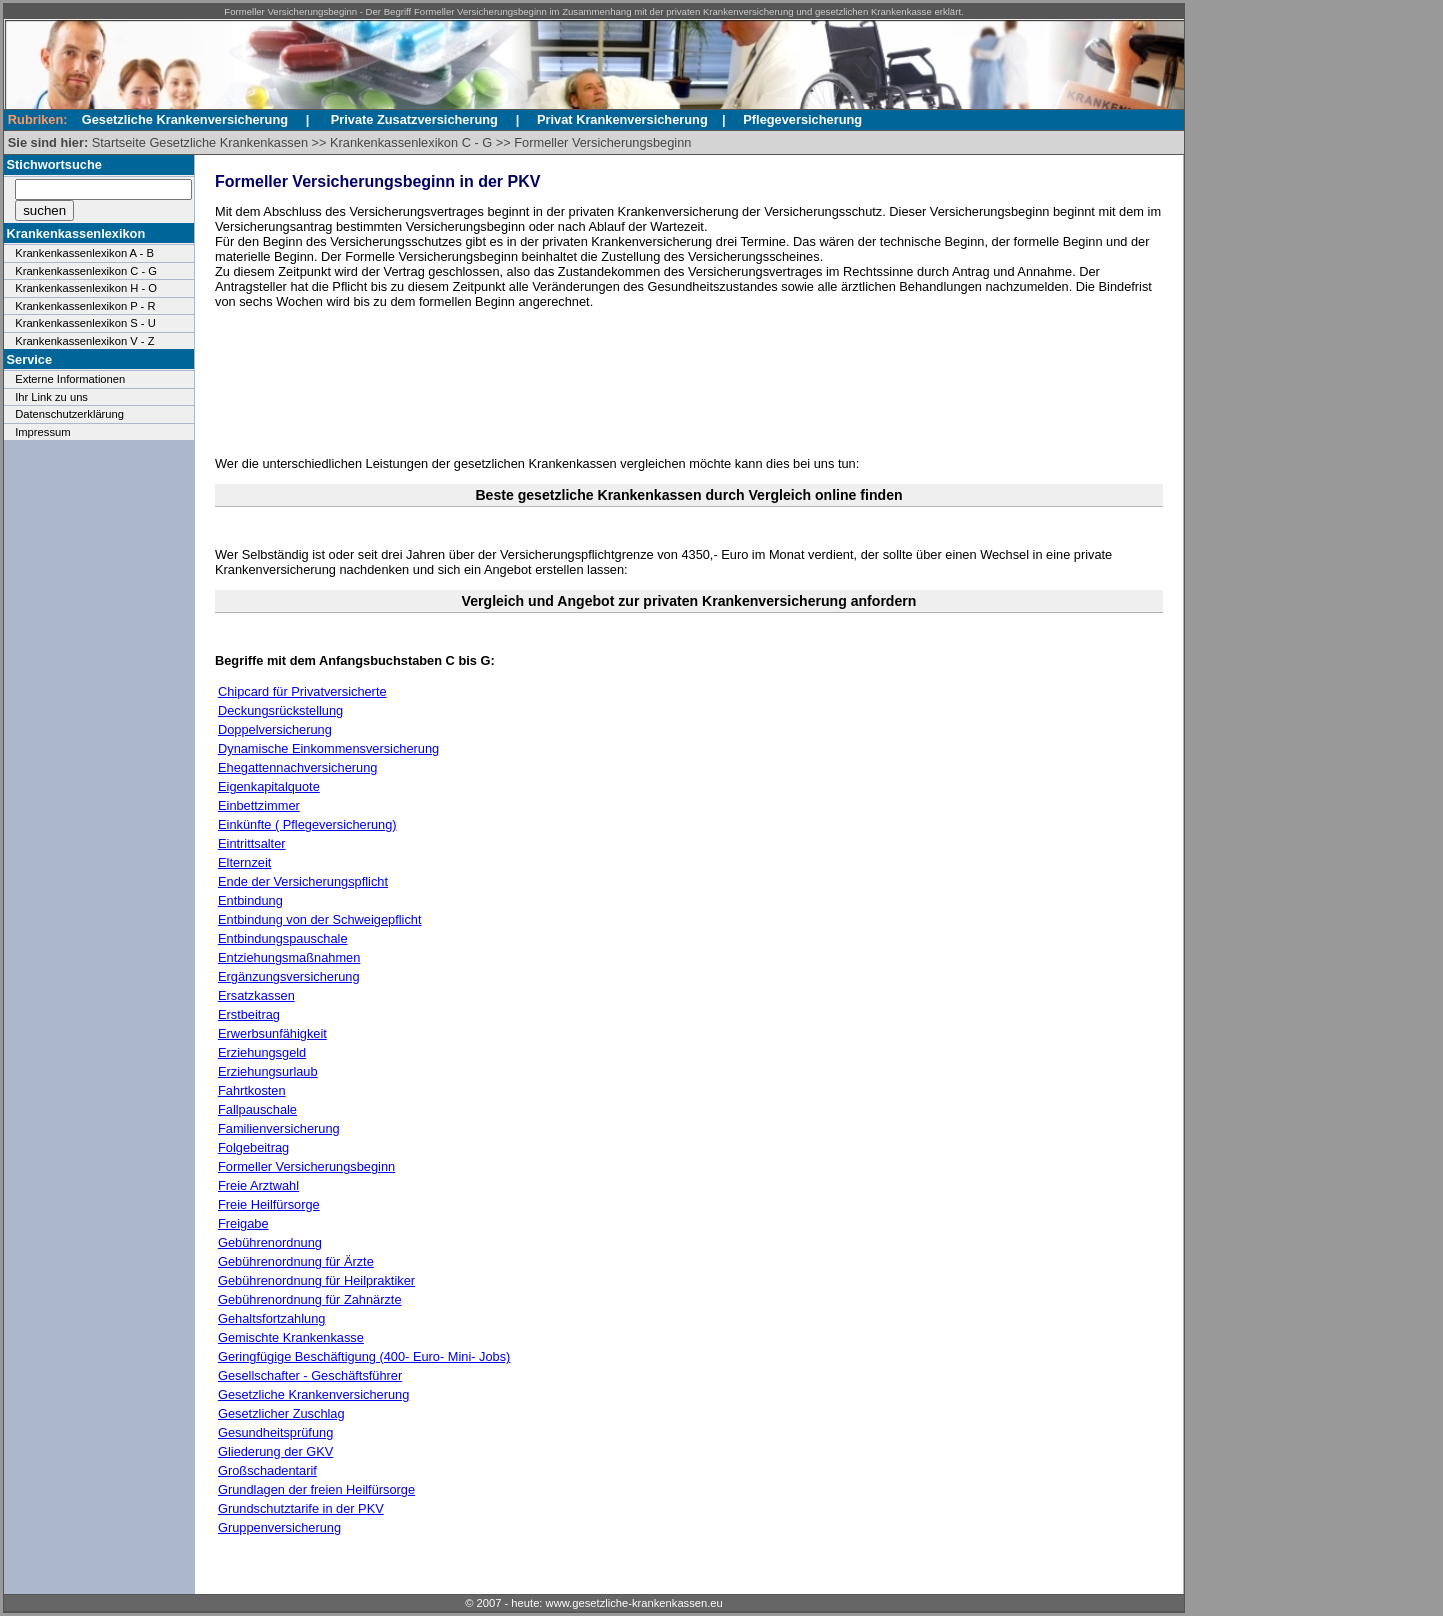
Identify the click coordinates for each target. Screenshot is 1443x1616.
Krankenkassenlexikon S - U (85, 323)
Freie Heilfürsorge (269, 1204)
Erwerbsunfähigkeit (272, 1033)
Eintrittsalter (252, 843)
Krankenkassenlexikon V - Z (84, 341)
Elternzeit (244, 862)
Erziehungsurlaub (268, 1071)
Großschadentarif (267, 1470)
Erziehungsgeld (262, 1052)
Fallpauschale (257, 1109)
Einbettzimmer (259, 805)
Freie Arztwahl (258, 1185)
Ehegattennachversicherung (297, 767)
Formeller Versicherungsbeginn (602, 142)
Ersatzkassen (256, 995)
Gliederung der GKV (275, 1451)
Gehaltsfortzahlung (271, 1318)
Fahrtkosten (252, 1090)
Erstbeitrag (249, 1014)
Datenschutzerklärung (69, 414)
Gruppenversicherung (279, 1527)
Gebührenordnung (270, 1242)
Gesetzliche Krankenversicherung (313, 1394)
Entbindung (250, 900)
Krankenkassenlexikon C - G (411, 142)
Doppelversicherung (275, 729)
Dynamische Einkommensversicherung (328, 748)
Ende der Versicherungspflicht (303, 881)
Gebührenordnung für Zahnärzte (310, 1299)
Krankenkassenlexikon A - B (84, 253)
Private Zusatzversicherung (414, 119)
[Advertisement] (680, 383)
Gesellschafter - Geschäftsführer (310, 1375)
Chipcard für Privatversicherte (302, 691)
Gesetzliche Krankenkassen (228, 142)
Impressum (42, 432)
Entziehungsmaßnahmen (289, 957)
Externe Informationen (70, 379)
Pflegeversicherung (802, 119)
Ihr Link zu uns (51, 397)
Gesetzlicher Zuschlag (281, 1413)
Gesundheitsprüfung (275, 1432)
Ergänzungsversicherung (289, 976)
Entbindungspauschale (283, 938)
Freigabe (243, 1223)
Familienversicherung (279, 1128)
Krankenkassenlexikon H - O (86, 288)
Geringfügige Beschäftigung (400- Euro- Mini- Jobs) (364, 1356)
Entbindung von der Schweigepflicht (319, 919)
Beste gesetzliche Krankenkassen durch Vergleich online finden (688, 495)
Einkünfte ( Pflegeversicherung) (307, 824)
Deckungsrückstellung (280, 710)
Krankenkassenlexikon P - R (85, 306)
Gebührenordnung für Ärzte (296, 1261)
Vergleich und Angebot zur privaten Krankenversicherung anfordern (689, 601)
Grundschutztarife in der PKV (301, 1508)
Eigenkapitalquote (269, 786)
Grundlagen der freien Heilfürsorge (316, 1489)
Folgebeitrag (253, 1147)
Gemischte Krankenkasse (291, 1337)
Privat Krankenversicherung (622, 119)
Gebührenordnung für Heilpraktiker (316, 1280)
